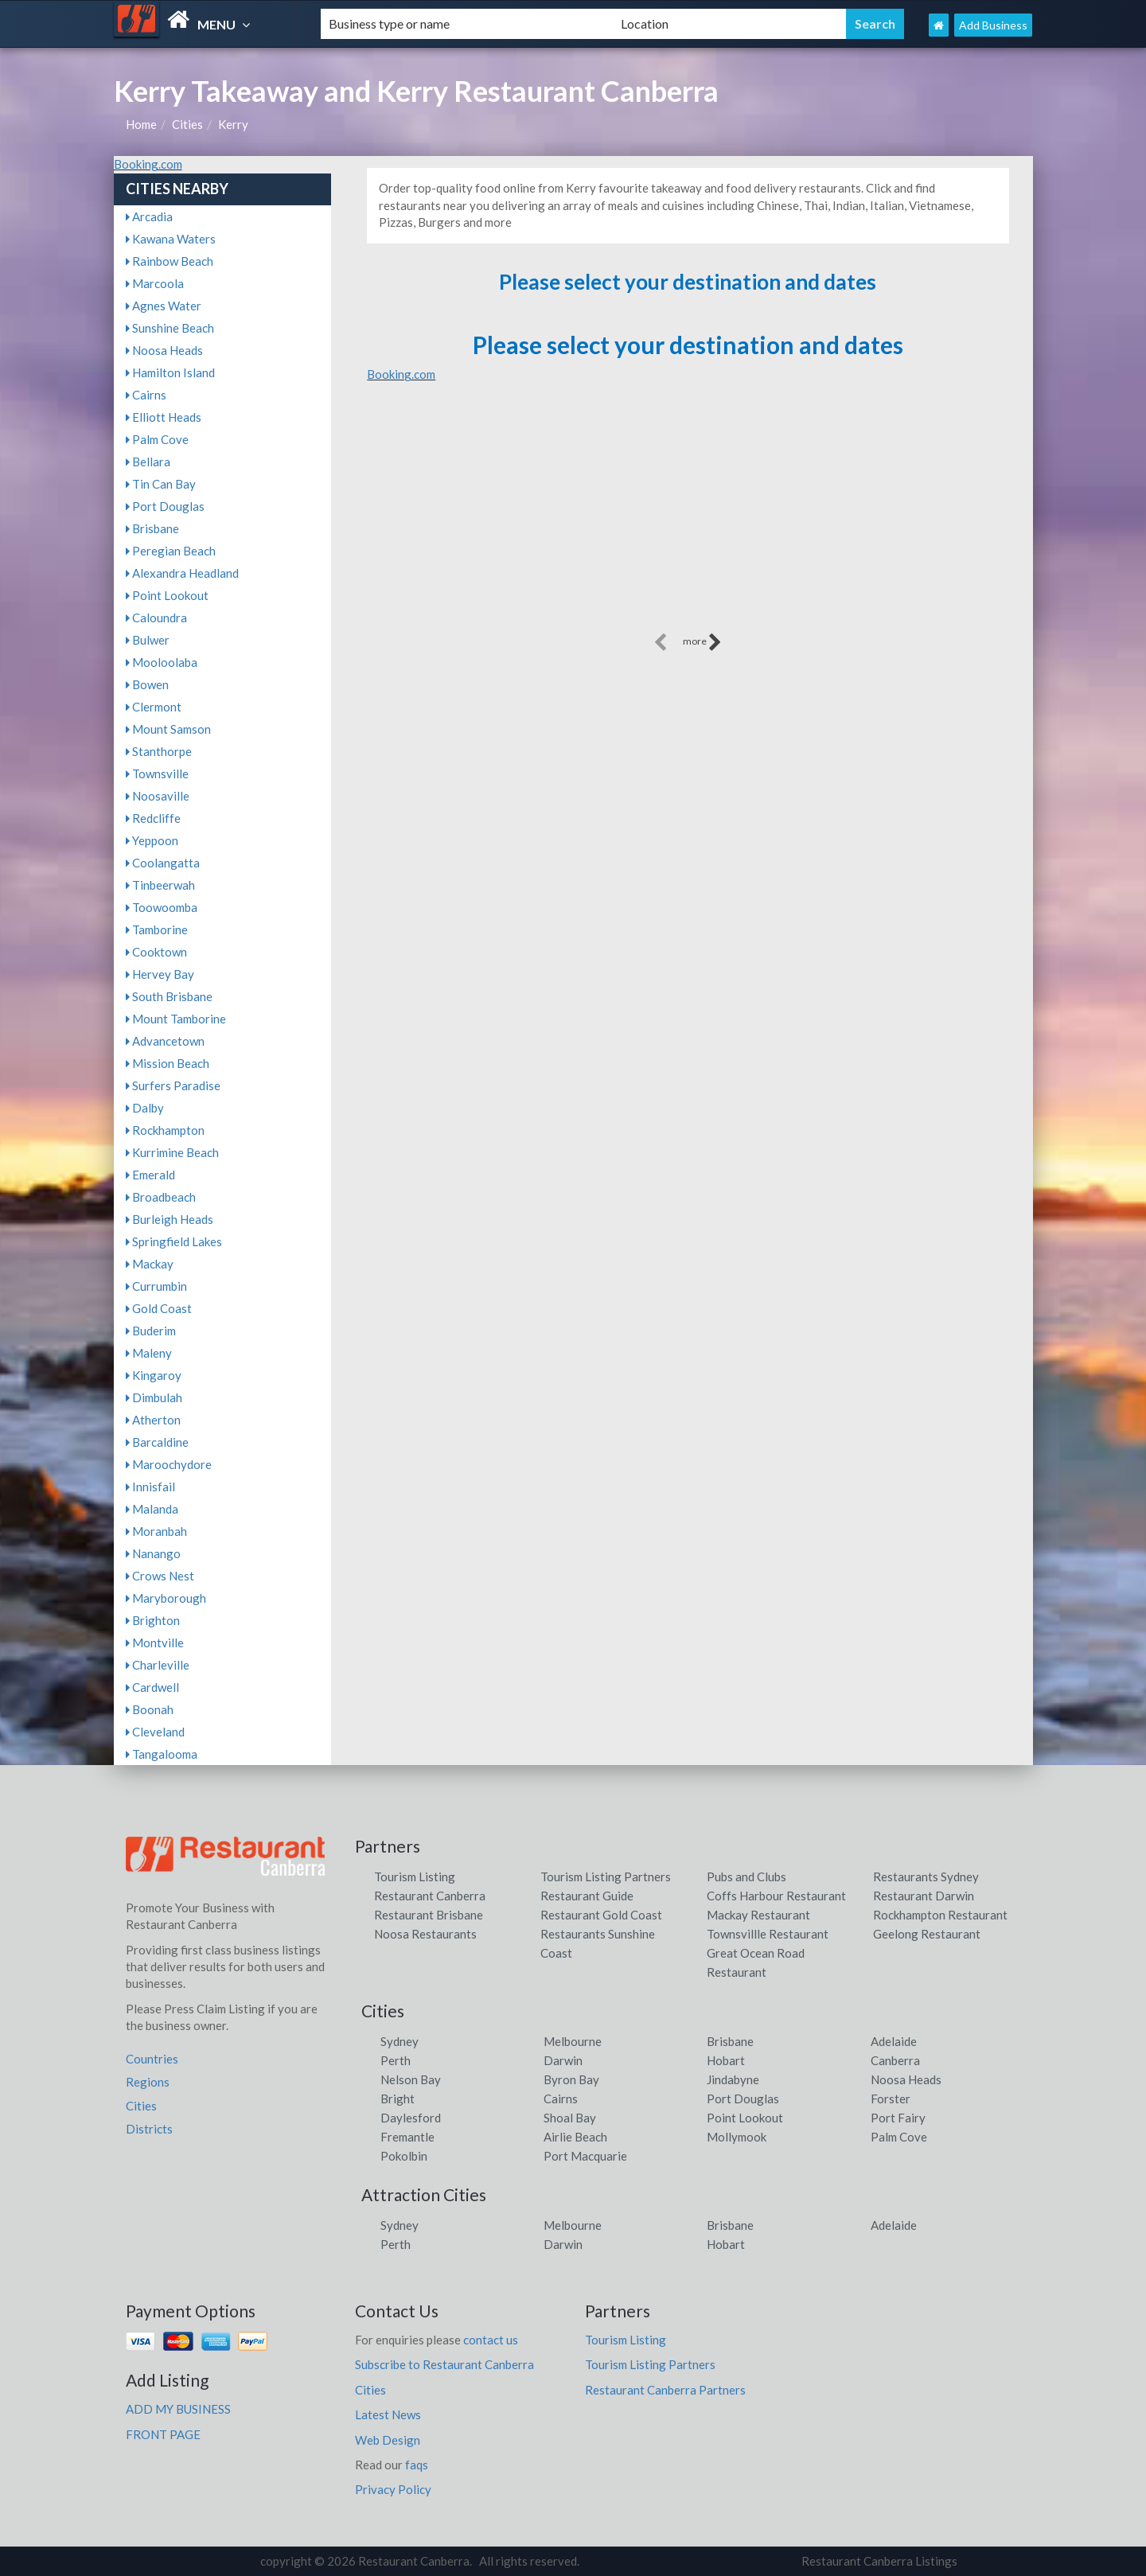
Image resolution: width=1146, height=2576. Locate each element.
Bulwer (148, 640)
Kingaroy (153, 1375)
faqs (416, 2464)
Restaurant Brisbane (428, 1915)
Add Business (993, 25)
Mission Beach (167, 1063)
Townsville (157, 773)
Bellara (148, 461)
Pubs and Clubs (746, 1876)
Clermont (153, 707)
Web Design (387, 2440)
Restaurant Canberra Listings (879, 2561)
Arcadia (149, 216)
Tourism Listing (414, 1876)
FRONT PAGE (163, 2434)
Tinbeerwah (160, 885)
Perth (395, 2060)
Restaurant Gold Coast (601, 1915)
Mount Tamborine (176, 1018)
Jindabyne (733, 2079)
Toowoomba (161, 907)
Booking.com (148, 164)
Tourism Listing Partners (605, 1876)
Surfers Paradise (173, 1085)
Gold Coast (159, 1308)
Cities (187, 124)
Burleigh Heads (169, 1219)
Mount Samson (168, 729)
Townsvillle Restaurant (767, 1934)
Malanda (152, 1509)
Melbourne (573, 2041)
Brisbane (152, 528)
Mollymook (736, 2137)
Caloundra (156, 617)
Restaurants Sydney (926, 1876)
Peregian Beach (171, 551)
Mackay (149, 1264)
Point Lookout (167, 595)
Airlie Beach (575, 2137)
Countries (152, 2059)
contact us (490, 2339)
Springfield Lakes (174, 1241)
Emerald (150, 1174)
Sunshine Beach (170, 328)
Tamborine (157, 929)
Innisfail (150, 1486)
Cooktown (156, 952)
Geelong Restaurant (926, 1934)
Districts (149, 2129)
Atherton (153, 1420)
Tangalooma (161, 1754)
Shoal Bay (570, 2117)
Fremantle (407, 2137)
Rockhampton (165, 1130)
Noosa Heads (164, 350)
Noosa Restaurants (425, 1934)
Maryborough (166, 1598)
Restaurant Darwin (923, 1895)
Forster (890, 2098)
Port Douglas (165, 506)
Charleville (157, 1665)
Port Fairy (898, 2117)
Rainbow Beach (169, 261)
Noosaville (157, 796)
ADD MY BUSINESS (178, 2409)
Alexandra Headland (182, 573)
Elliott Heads (163, 417)
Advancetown (165, 1041)
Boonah (149, 1709)
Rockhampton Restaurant (940, 1915)
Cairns (146, 395)
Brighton (153, 1620)
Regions (148, 2082)
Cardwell (152, 1687)
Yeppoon (152, 840)
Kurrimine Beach (172, 1152)
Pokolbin (403, 2156)
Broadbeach (161, 1197)
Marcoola (155, 283)
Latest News (388, 2414)
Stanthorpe (159, 751)
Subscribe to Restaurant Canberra (444, 2364)
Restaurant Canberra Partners (665, 2390)
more (702, 642)
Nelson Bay (410, 2079)
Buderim (151, 1330)
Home (141, 124)
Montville (155, 1642)
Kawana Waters (171, 239)
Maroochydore (169, 1464)
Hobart (726, 2060)
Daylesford (410, 2117)
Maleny (149, 1353)
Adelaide (894, 2041)
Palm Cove (157, 439)
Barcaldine (157, 1442)
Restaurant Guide (586, 1895)
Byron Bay (571, 2079)
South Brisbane (169, 996)
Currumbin (156, 1286)
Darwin (563, 2060)
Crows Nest (160, 1576)
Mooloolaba (161, 662)
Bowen (147, 684)
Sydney (399, 2041)
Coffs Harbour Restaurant (776, 1895)
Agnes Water (163, 305)
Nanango (153, 1553)
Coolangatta (163, 862)
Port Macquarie (585, 2156)
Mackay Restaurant (758, 1915)
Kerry (233, 124)
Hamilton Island (170, 372)
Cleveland (155, 1731)
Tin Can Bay (161, 484)
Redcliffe (153, 818)
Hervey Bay (160, 974)
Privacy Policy (393, 2489)
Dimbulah (154, 1397)
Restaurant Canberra (429, 1895)
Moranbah (156, 1531)
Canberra (895, 2060)
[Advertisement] (687, 518)
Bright (397, 2098)
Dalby (145, 1108)
